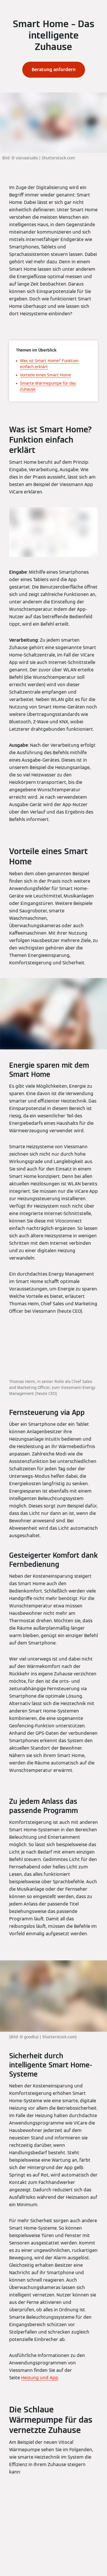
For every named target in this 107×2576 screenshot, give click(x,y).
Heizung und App (39, 2378)
